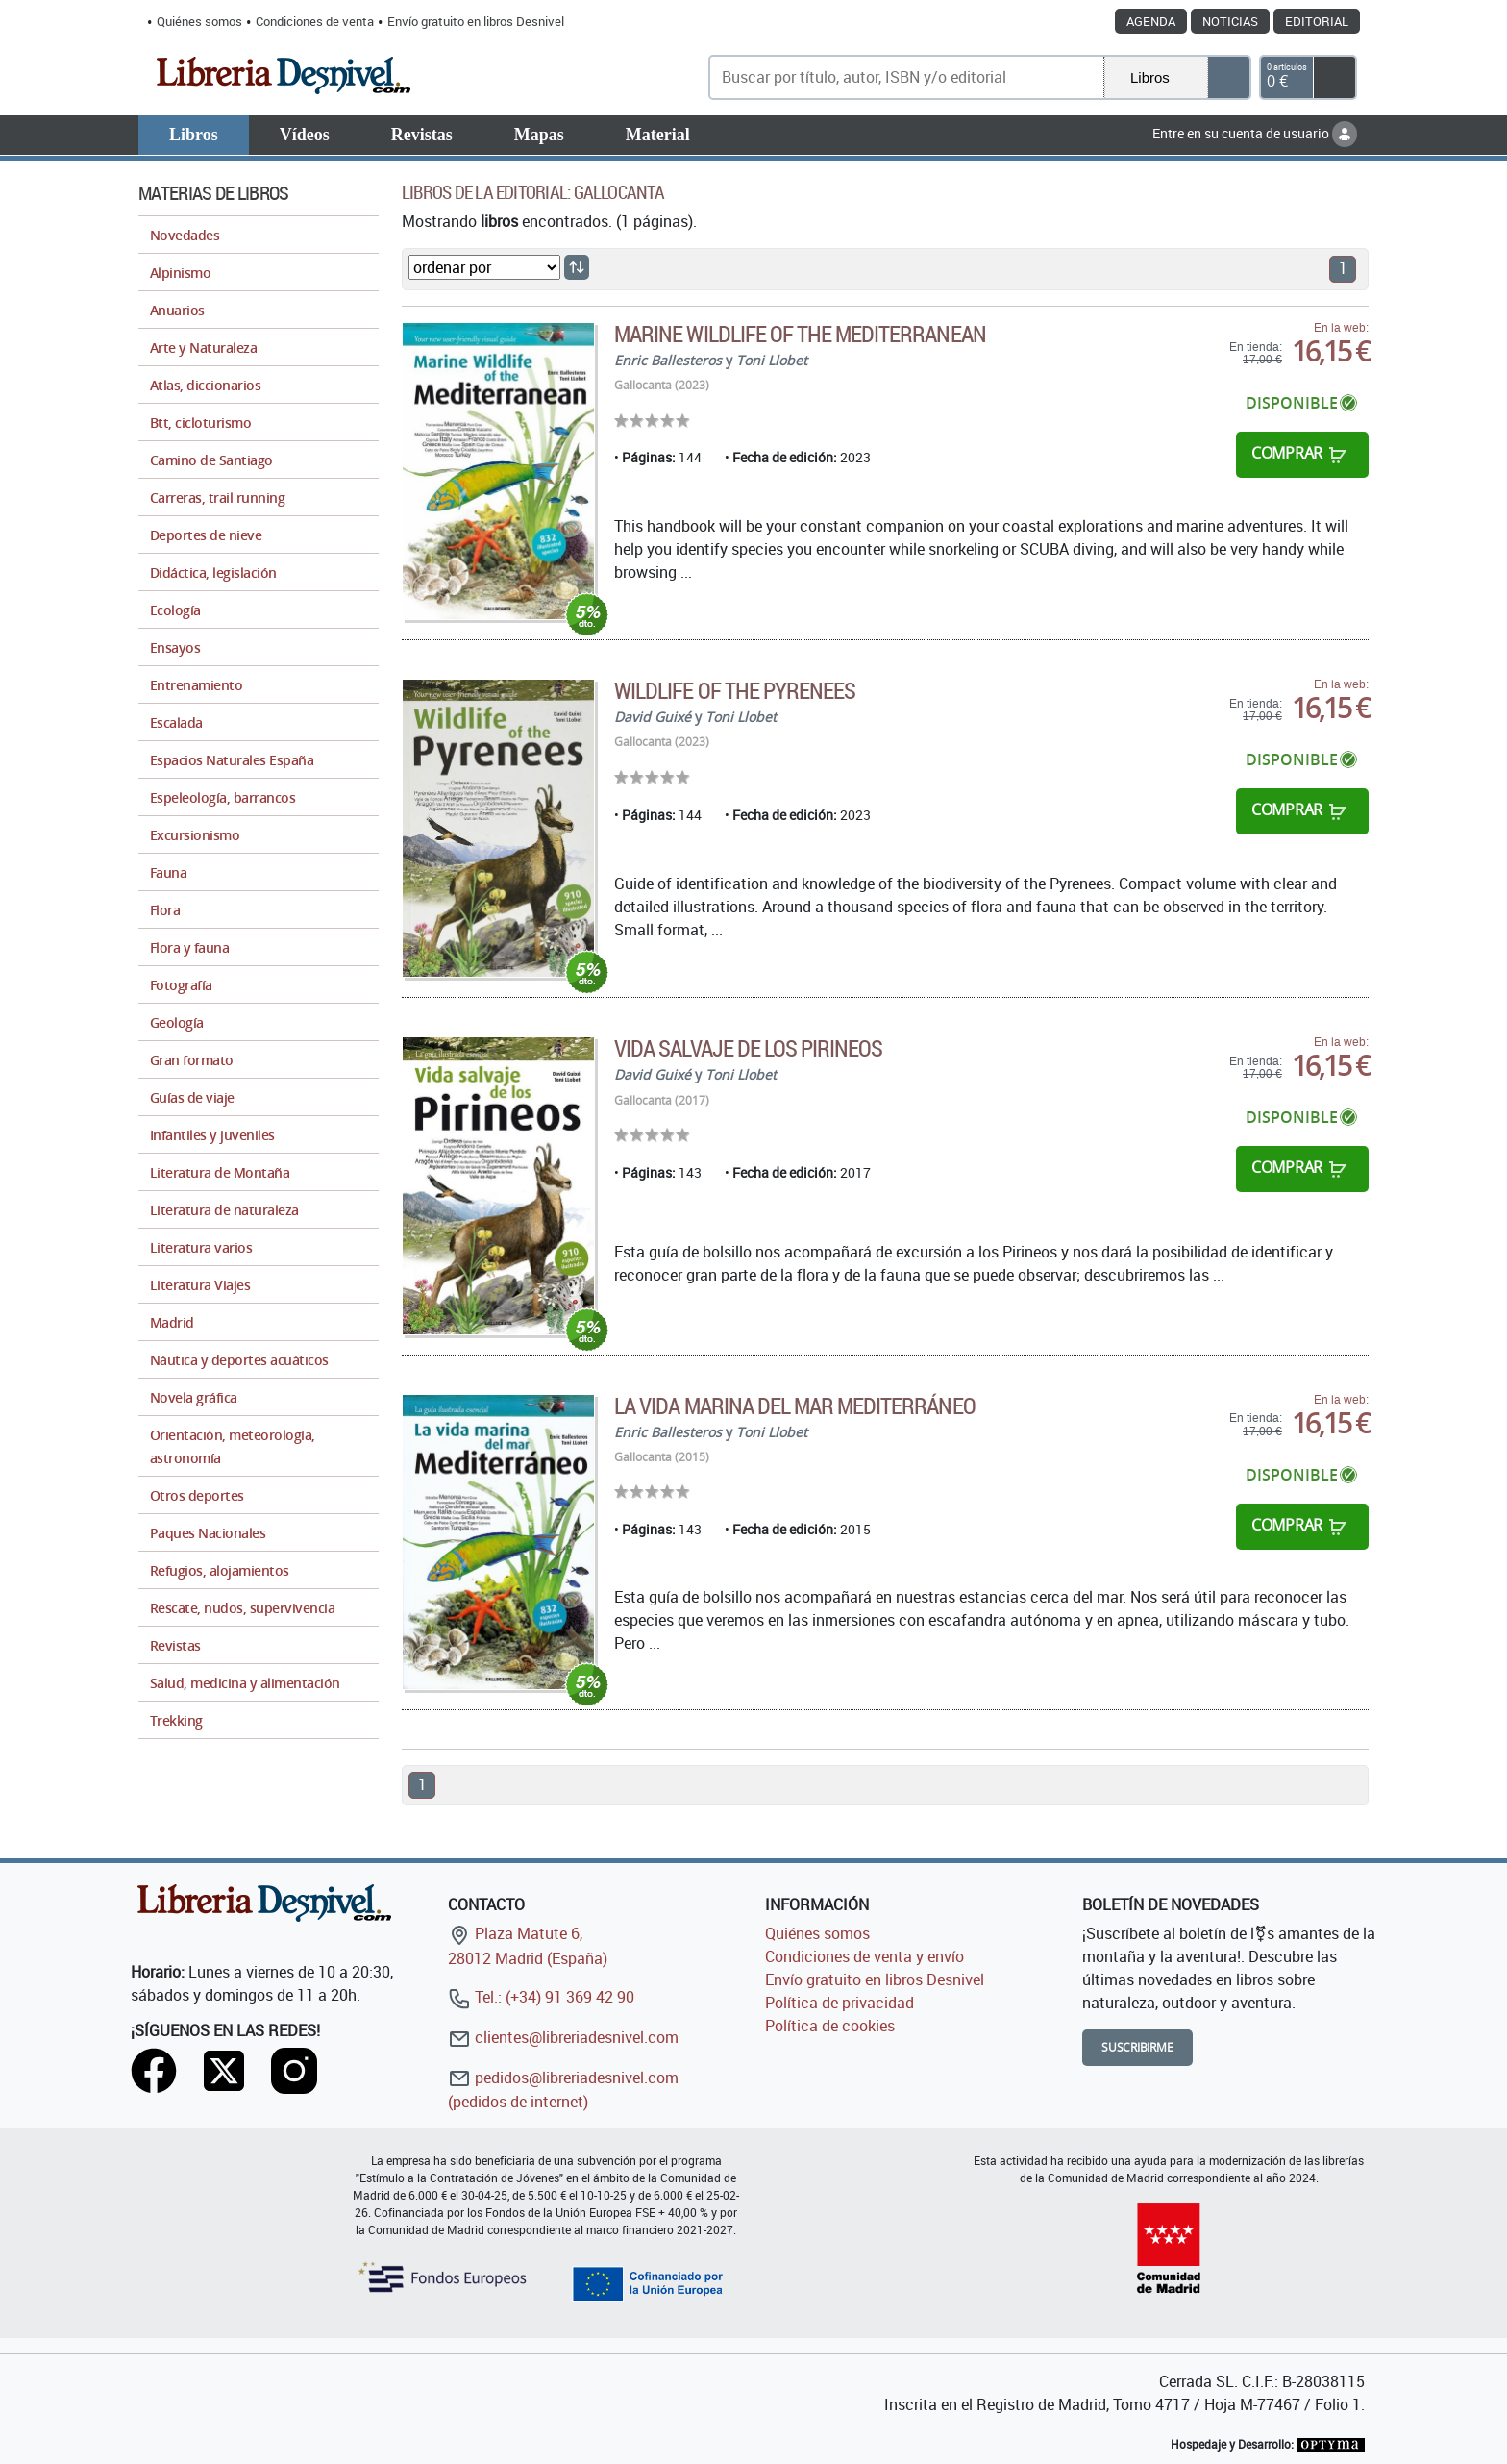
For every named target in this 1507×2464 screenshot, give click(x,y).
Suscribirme (1137, 2047)
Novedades (184, 235)
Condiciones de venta (315, 21)
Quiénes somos (199, 21)
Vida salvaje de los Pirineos (748, 1048)
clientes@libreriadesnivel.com (563, 2037)
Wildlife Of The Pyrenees (734, 690)
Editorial (1316, 21)
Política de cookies (830, 2025)
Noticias (1230, 21)
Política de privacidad (839, 2002)
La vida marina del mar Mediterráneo (794, 1405)
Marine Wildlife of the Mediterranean (799, 333)
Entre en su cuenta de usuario (1254, 133)
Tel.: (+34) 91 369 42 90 (541, 1996)
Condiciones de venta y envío (864, 1956)
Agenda (1150, 21)
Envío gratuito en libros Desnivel (475, 21)
